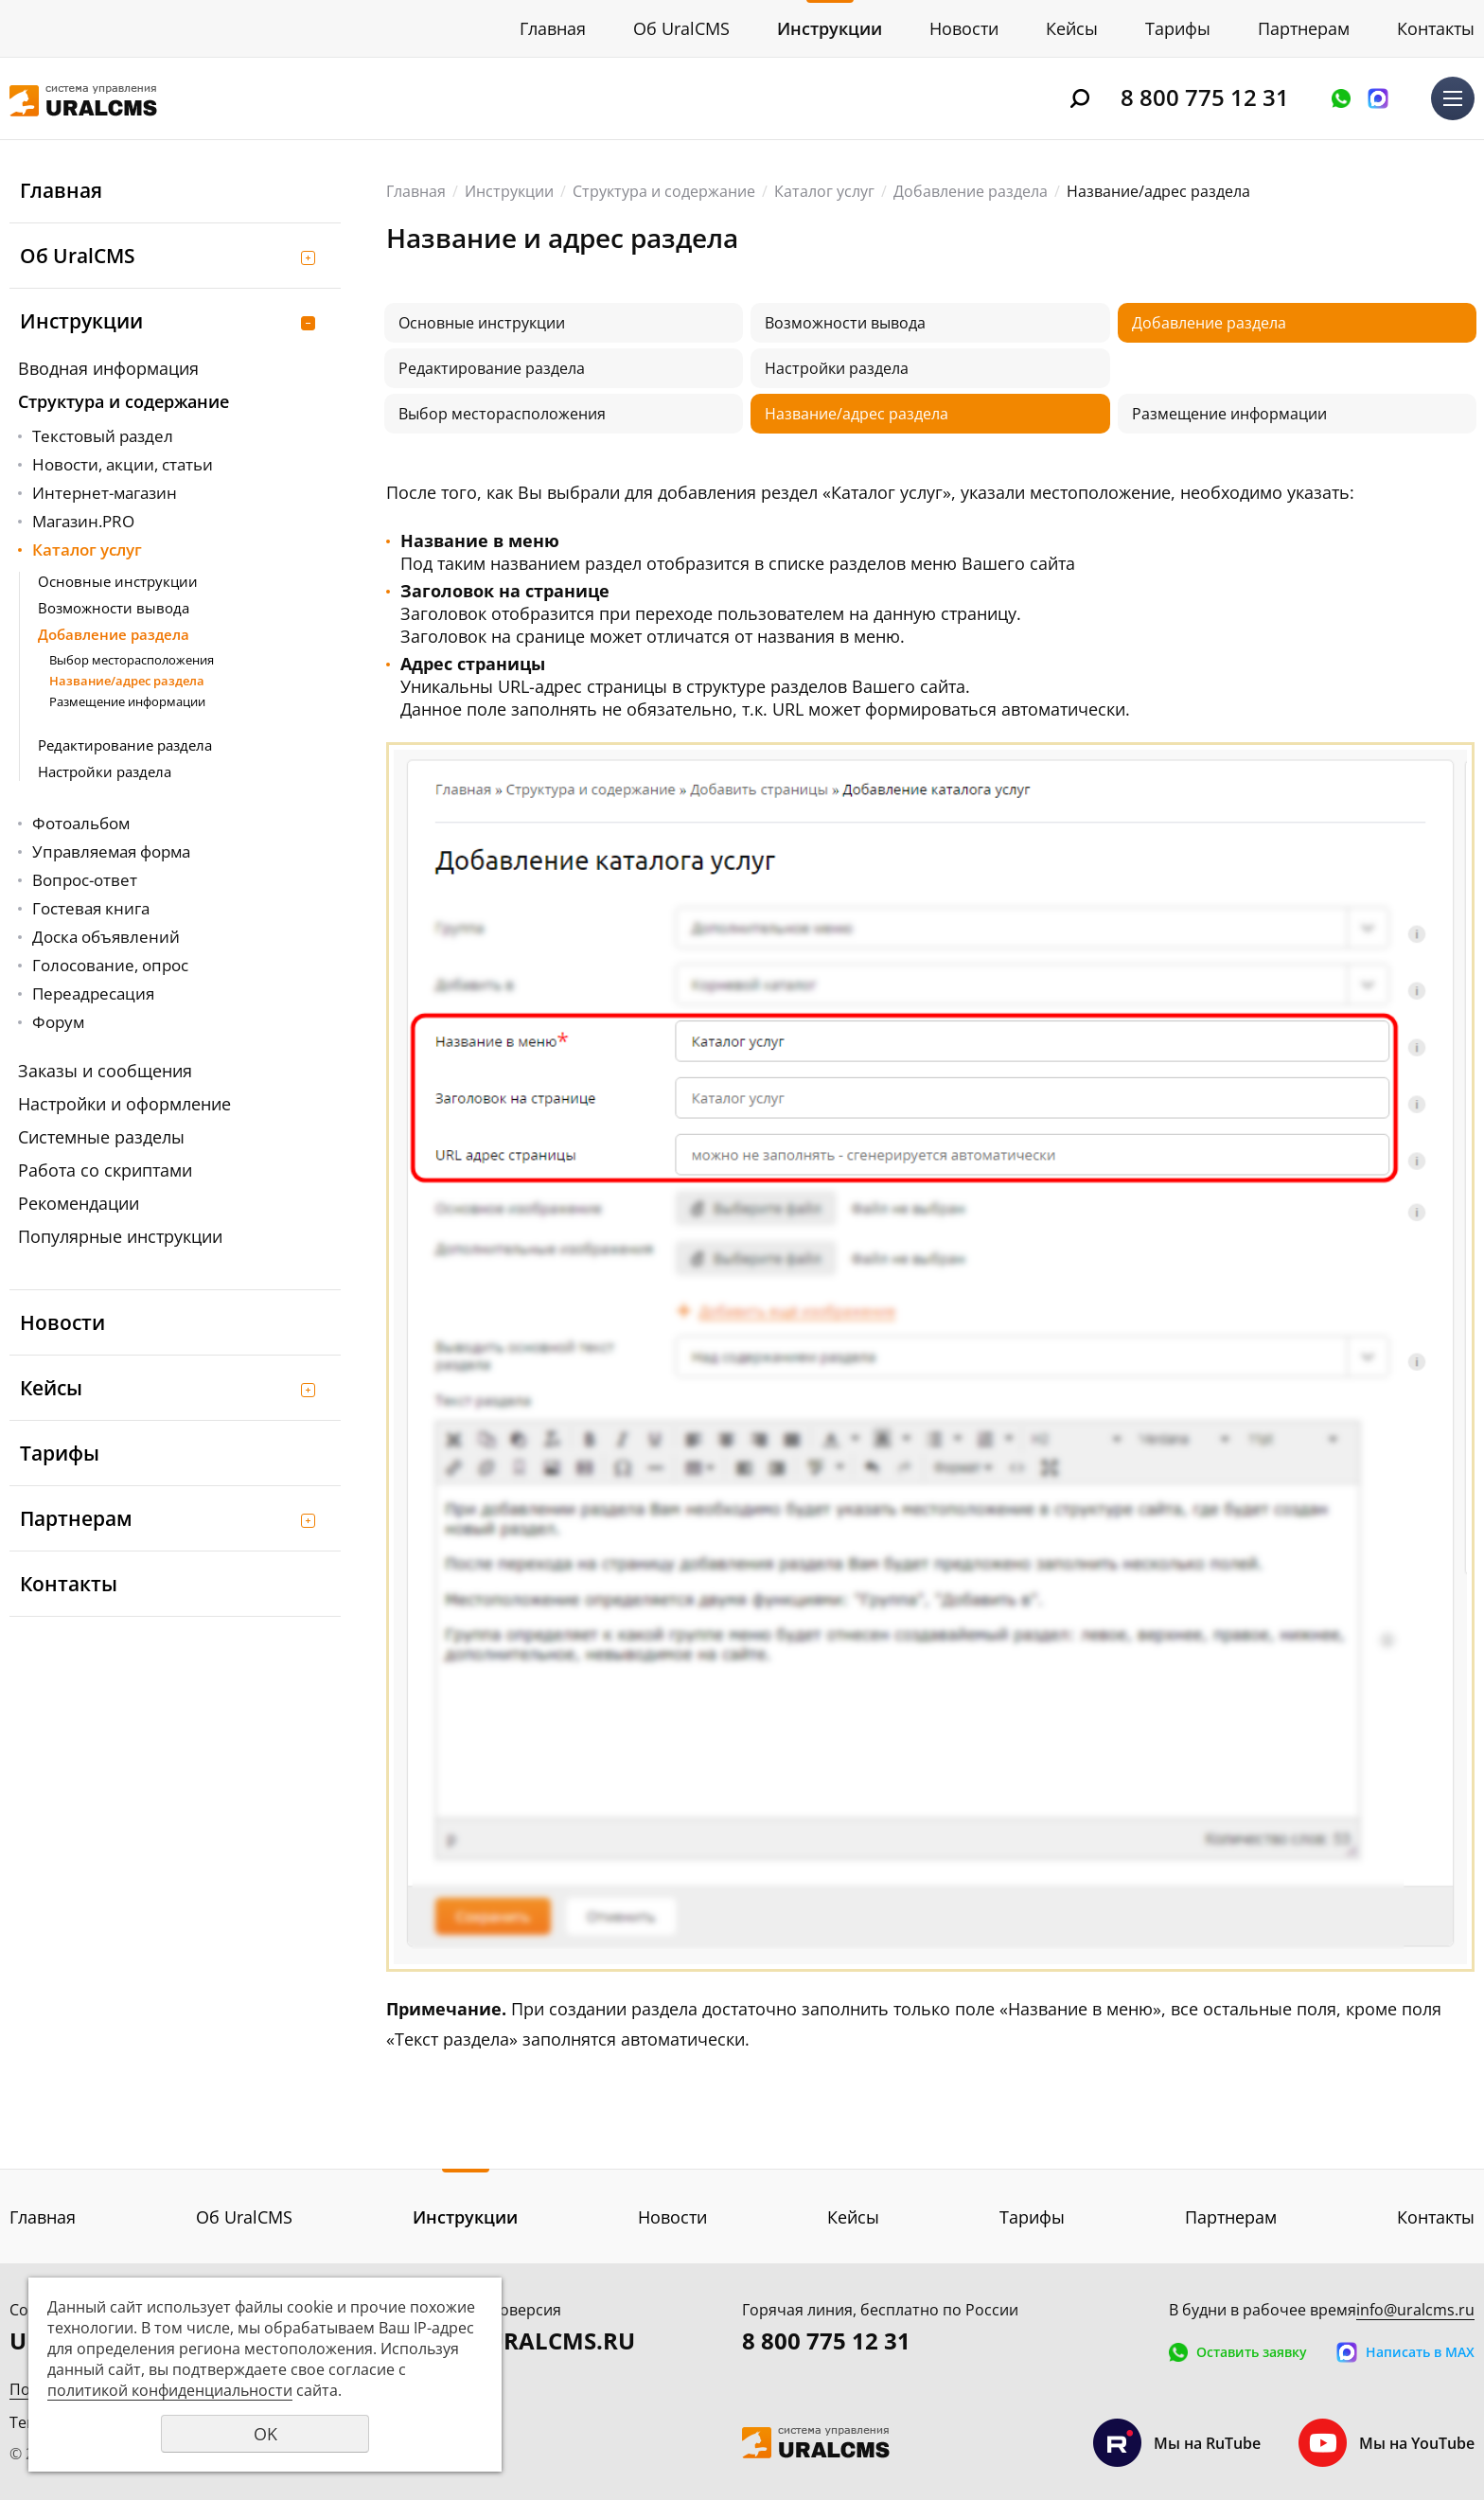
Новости (963, 28)
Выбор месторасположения (131, 659)
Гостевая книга (91, 908)
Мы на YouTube (1386, 2443)
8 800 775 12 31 (1205, 97)
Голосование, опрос (110, 965)
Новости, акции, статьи (122, 464)
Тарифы (1177, 28)
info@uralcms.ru (1415, 2309)
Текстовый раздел (102, 436)
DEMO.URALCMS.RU (523, 2340)
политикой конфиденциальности (169, 2390)
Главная (553, 28)
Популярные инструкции (120, 1236)
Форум (58, 1022)
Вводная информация (108, 368)
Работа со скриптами (105, 1170)
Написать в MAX (1378, 98)
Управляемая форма (111, 851)
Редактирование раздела (125, 745)
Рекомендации (78, 1203)
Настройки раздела (104, 771)
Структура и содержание (123, 401)
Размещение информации (127, 701)
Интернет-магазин (104, 493)
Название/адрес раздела (126, 680)
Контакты (1436, 28)
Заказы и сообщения (105, 1070)
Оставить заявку (1341, 98)
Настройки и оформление (124, 1103)
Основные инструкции (118, 581)
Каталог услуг (87, 549)
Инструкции (829, 28)
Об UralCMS (681, 28)
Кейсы (1072, 28)
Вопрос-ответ (84, 880)
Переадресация (93, 993)
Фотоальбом (81, 823)
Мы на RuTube (1177, 2443)
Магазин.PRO (83, 521)
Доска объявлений (106, 937)
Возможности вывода (113, 607)
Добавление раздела (113, 634)
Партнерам (1304, 28)
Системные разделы (101, 1137)
